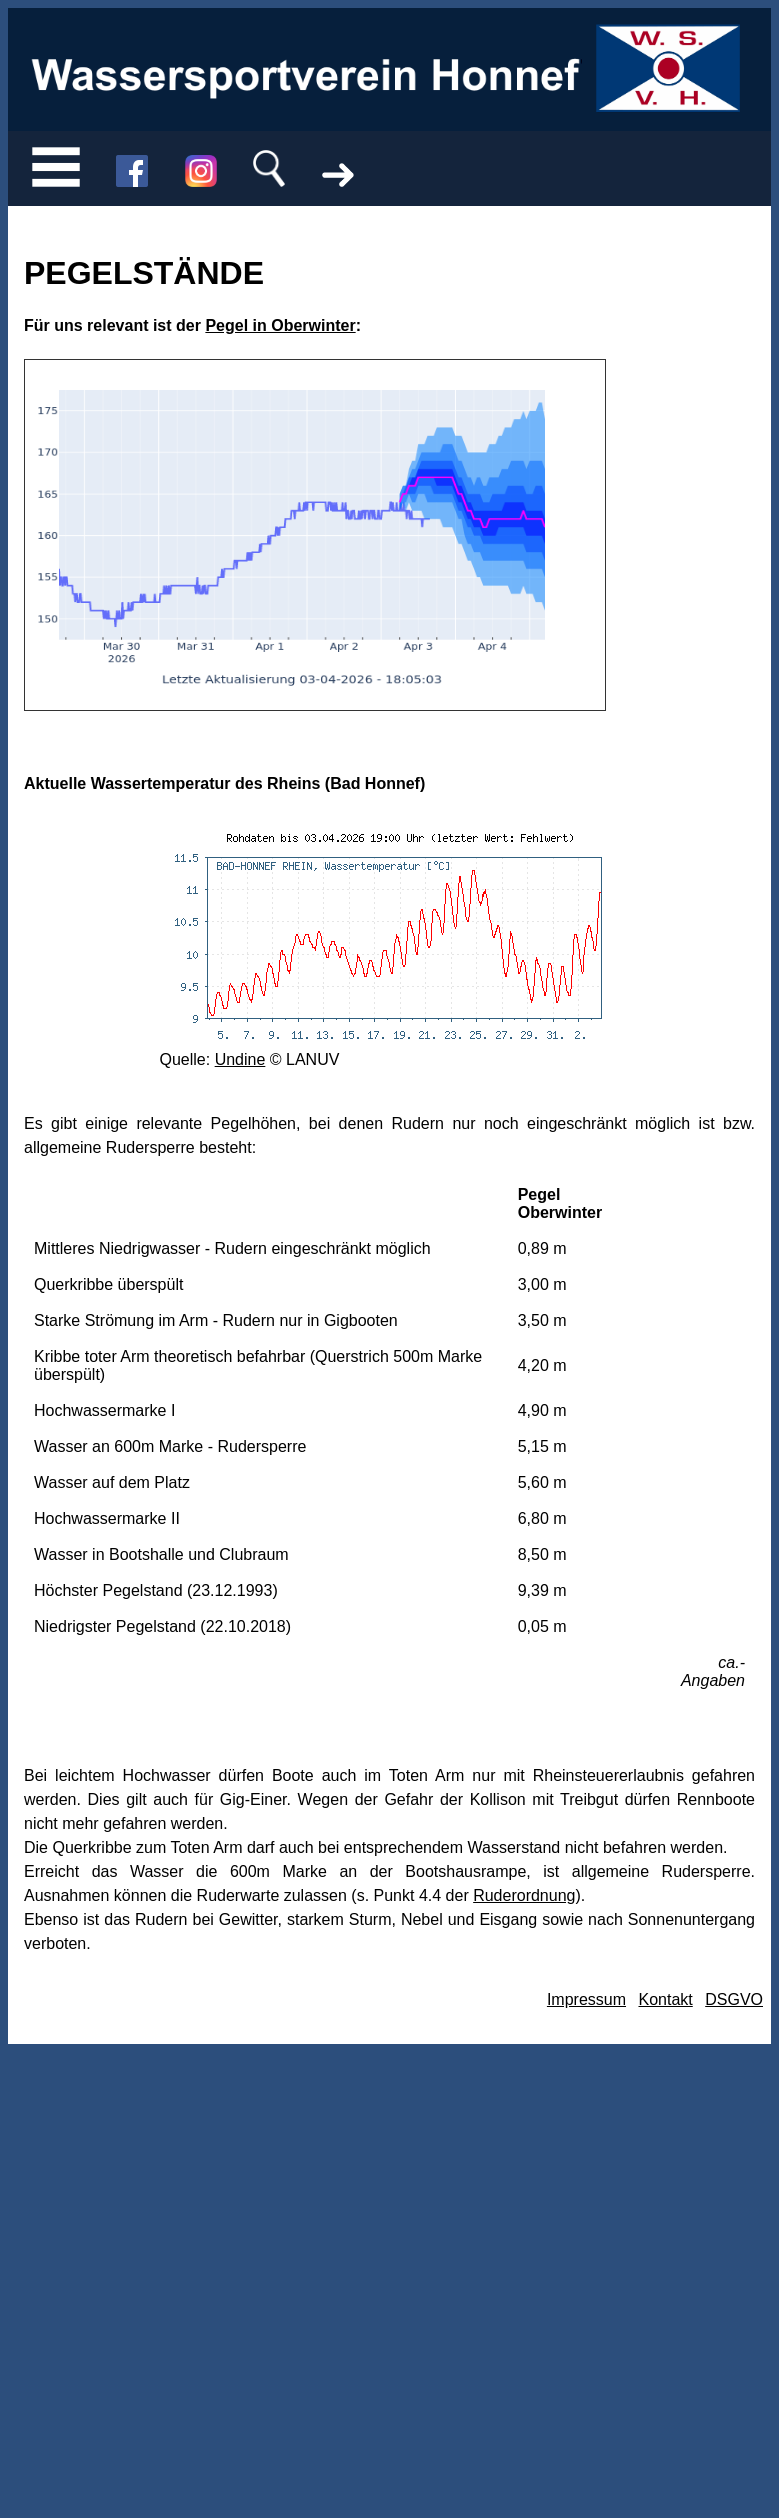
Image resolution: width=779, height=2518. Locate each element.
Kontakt (665, 1999)
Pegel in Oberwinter (280, 325)
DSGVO (734, 1999)
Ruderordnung (524, 1895)
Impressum (586, 1999)
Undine (240, 1059)
